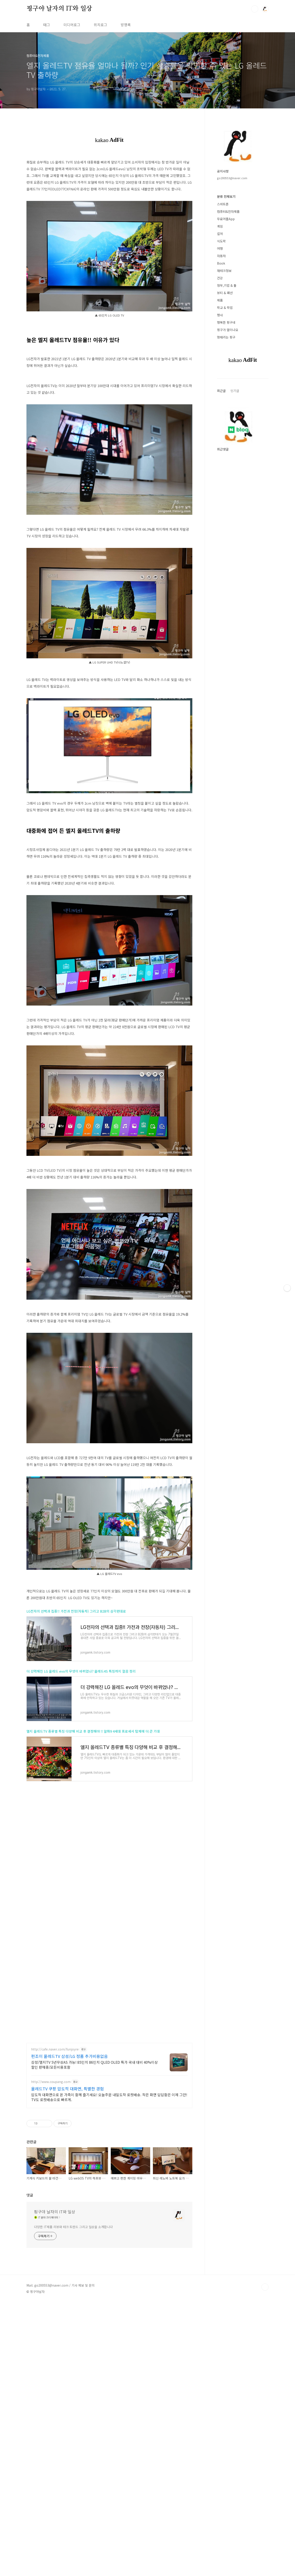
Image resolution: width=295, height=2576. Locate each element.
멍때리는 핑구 (226, 337)
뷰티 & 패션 (225, 293)
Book (221, 263)
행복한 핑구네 (226, 322)
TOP (265, 2516)
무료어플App (226, 219)
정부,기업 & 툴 (226, 285)
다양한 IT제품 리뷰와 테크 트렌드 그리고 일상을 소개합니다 (73, 2456)
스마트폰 (223, 204)
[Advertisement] (109, 897)
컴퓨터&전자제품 (228, 211)
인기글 (234, 390)
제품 (220, 300)
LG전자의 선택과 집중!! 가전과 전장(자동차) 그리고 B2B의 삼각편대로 (76, 1673)
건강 (220, 278)
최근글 (221, 390)
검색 (254, 9)
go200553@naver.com (232, 178)
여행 (220, 248)
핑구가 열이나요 (227, 329)
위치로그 (100, 24)
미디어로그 (71, 24)
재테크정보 (224, 270)
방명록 (126, 24)
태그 (46, 24)
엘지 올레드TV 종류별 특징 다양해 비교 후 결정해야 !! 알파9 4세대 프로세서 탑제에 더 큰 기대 (93, 1794)
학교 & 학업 (225, 307)
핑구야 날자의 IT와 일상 (59, 9)
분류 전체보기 (226, 196)
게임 (220, 226)
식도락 (221, 241)
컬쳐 (220, 233)
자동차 (221, 256)
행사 (220, 315)
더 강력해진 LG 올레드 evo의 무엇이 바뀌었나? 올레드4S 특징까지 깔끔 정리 (81, 1734)
